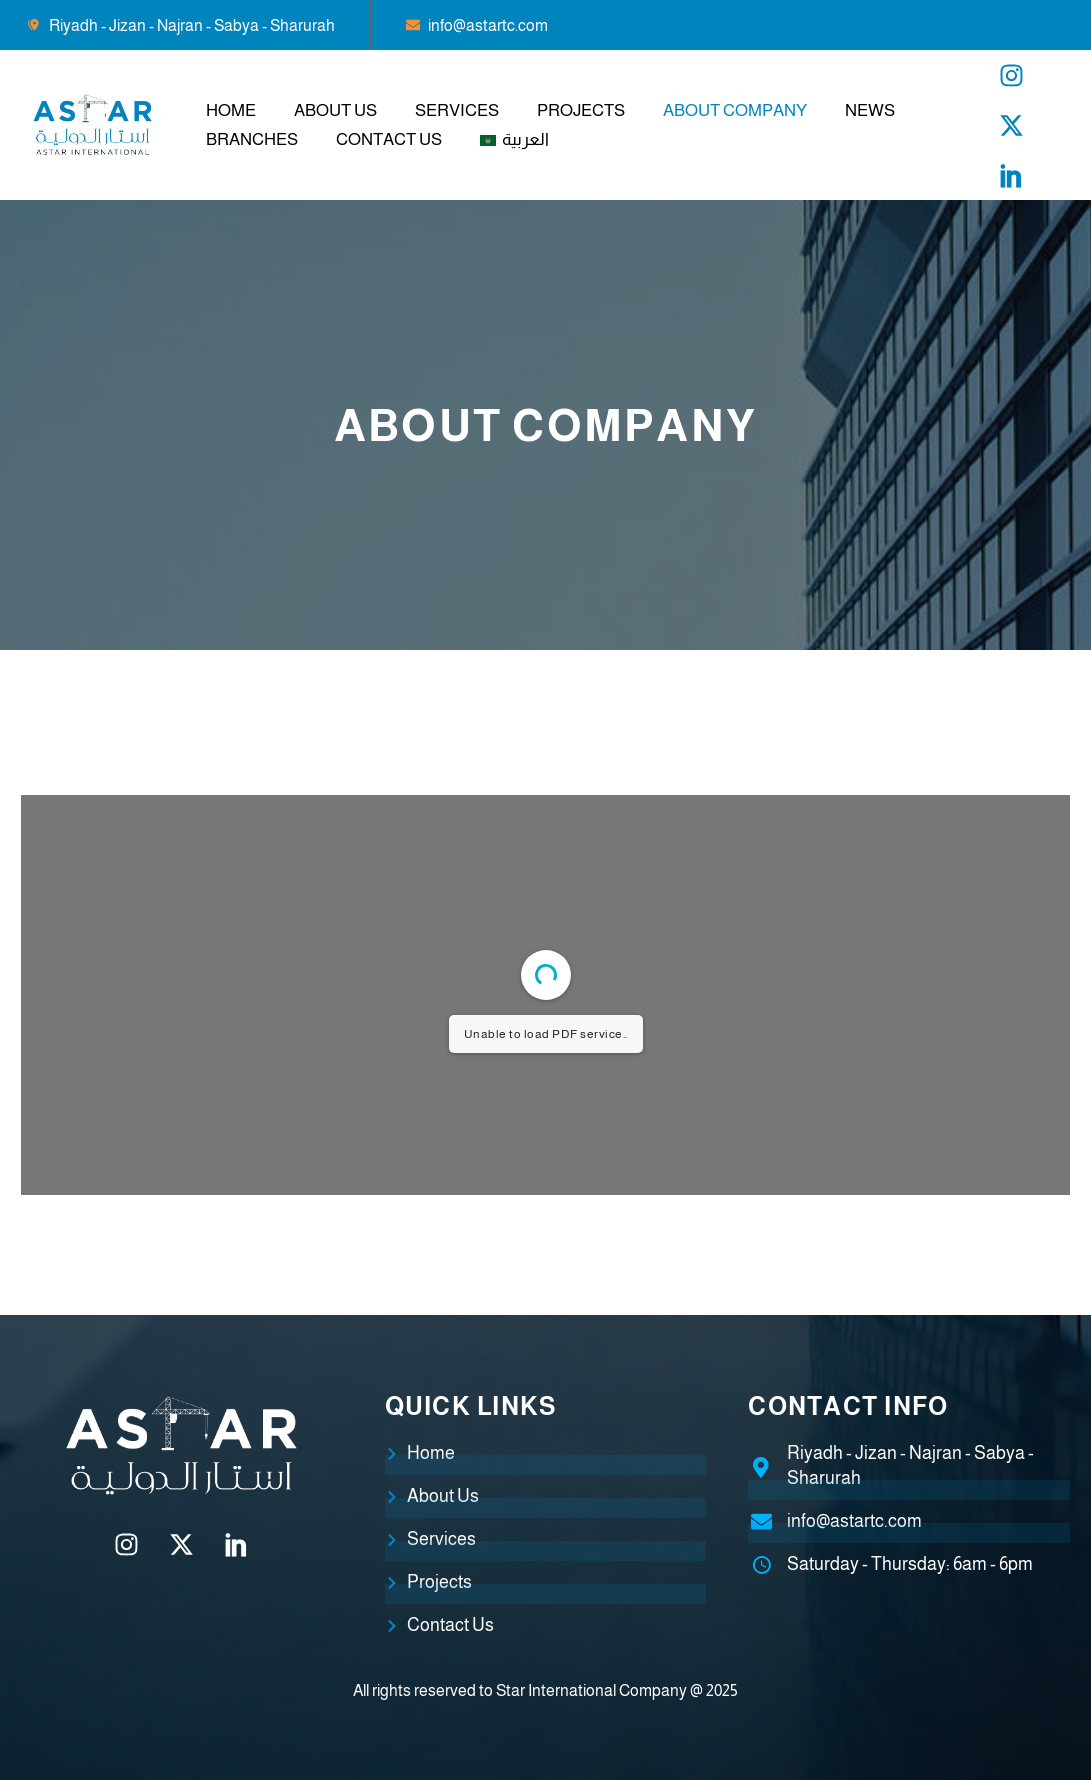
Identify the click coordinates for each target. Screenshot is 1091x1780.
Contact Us (389, 139)
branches (252, 139)
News (870, 110)
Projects (581, 110)
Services (457, 110)
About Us (335, 110)
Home (231, 110)
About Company (735, 110)
